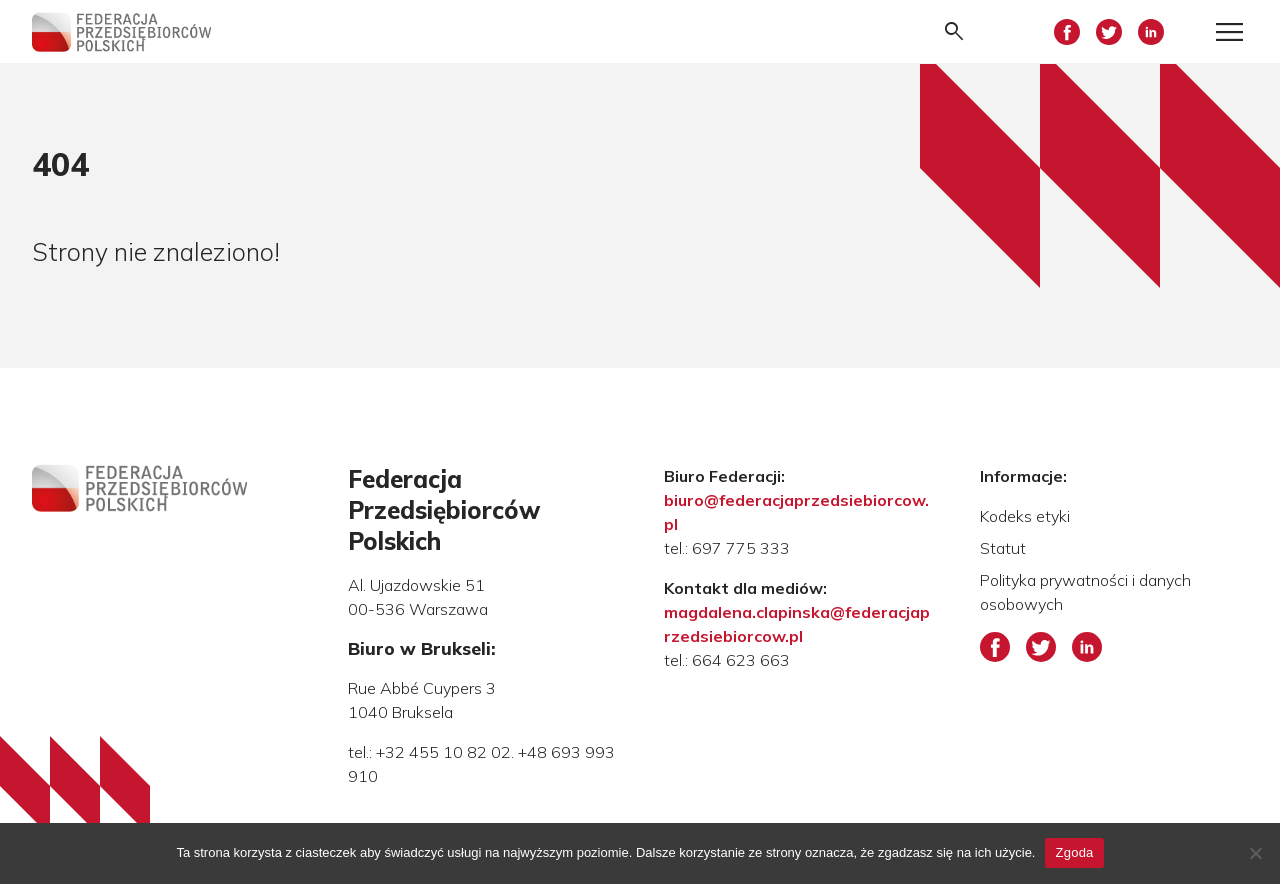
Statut (1003, 548)
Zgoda (1074, 852)
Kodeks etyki (1025, 516)
